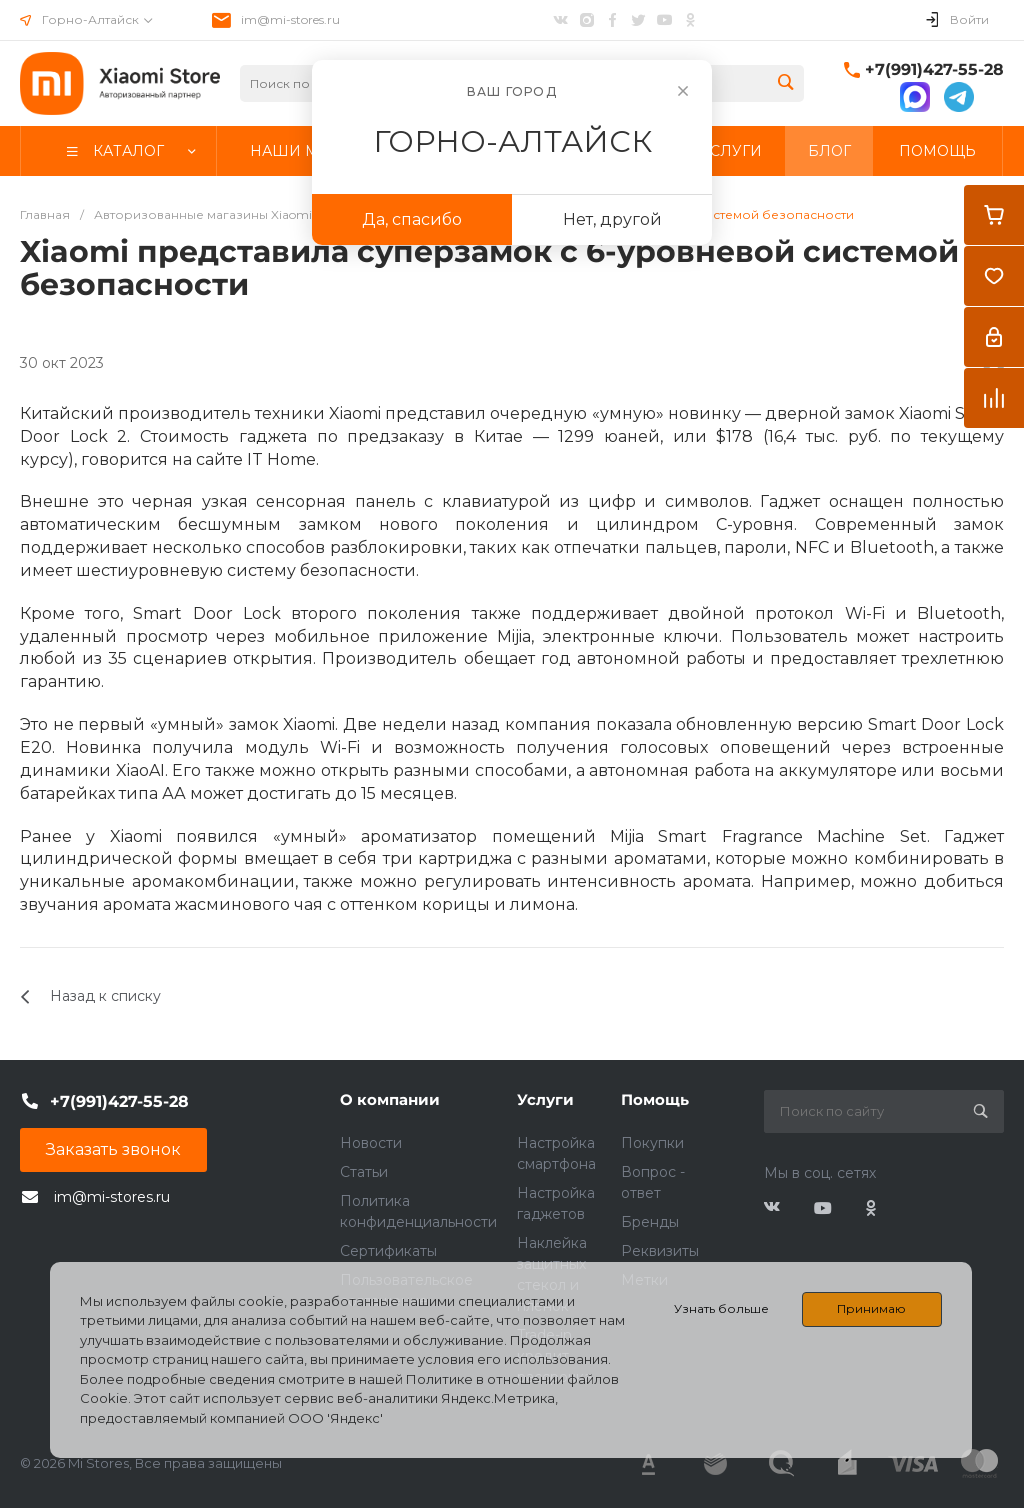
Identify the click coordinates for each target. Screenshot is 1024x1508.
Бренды (650, 1222)
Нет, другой (612, 219)
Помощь (655, 1099)
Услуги (545, 1099)
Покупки (652, 1143)
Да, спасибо (412, 219)
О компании (390, 1099)
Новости (371, 1143)
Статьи (364, 1172)
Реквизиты (660, 1251)
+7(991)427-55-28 (934, 69)
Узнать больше (721, 1308)
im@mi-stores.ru (290, 19)
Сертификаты (388, 1251)
